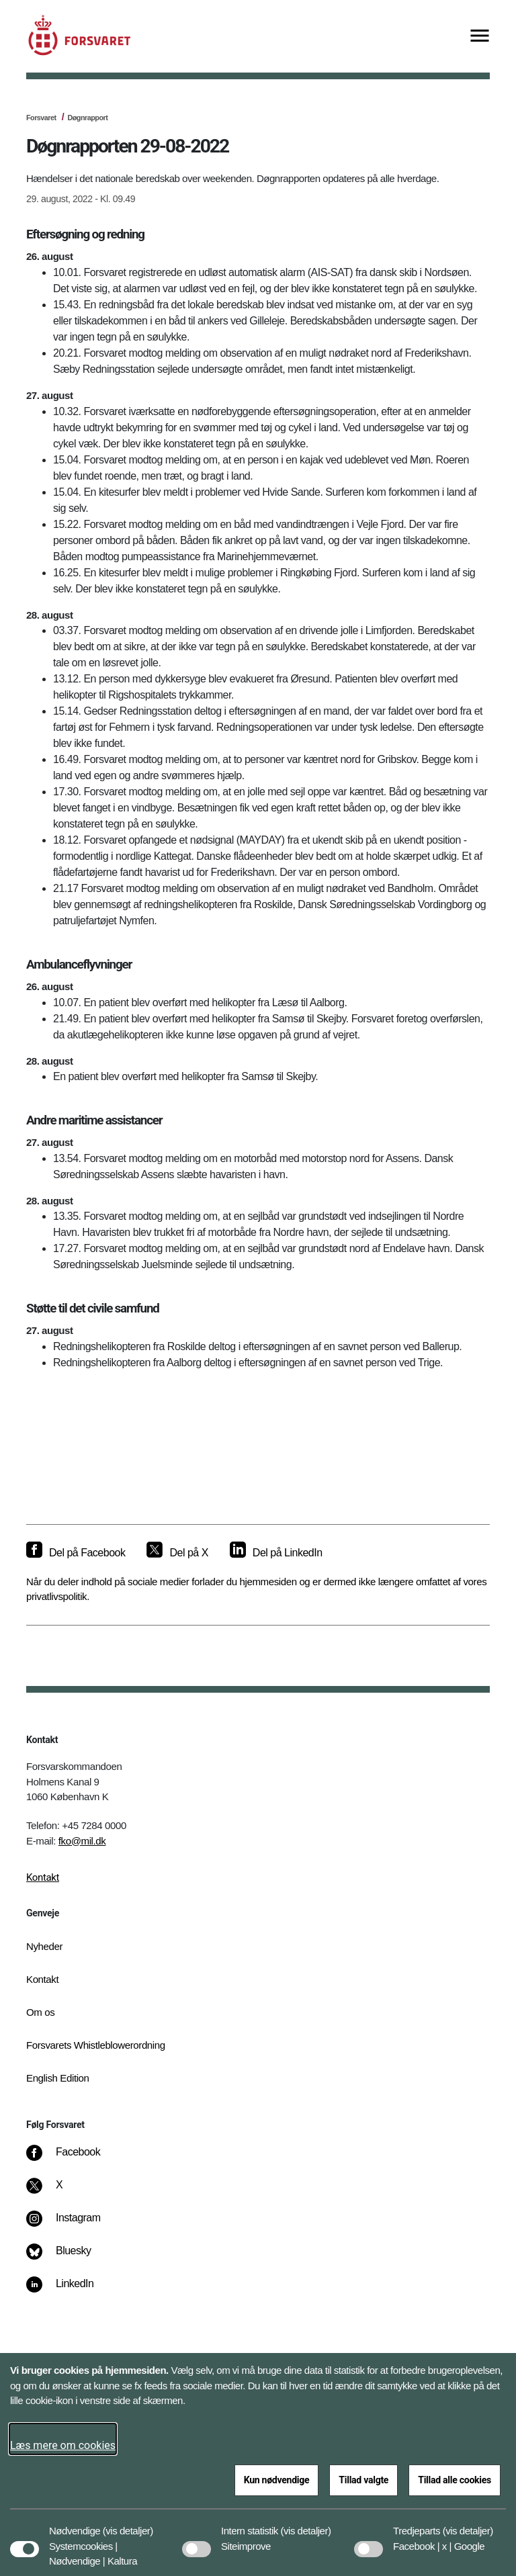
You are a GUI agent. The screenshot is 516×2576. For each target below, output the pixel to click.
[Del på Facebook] (75, 1553)
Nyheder (44, 1946)
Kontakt (42, 1877)
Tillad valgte (363, 2480)
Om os (40, 2012)
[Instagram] (73, 2224)
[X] (60, 2192)
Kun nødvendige (277, 2480)
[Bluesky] (68, 2257)
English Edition (57, 2078)
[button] (128, 2524)
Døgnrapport (87, 118)
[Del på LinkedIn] (276, 1553)
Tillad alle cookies (454, 2480)
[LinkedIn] (69, 2290)
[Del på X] (177, 1553)
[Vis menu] (480, 36)
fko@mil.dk (82, 1841)
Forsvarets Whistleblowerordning (95, 2045)
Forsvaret (41, 118)
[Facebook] (72, 2159)
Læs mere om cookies (63, 2445)
